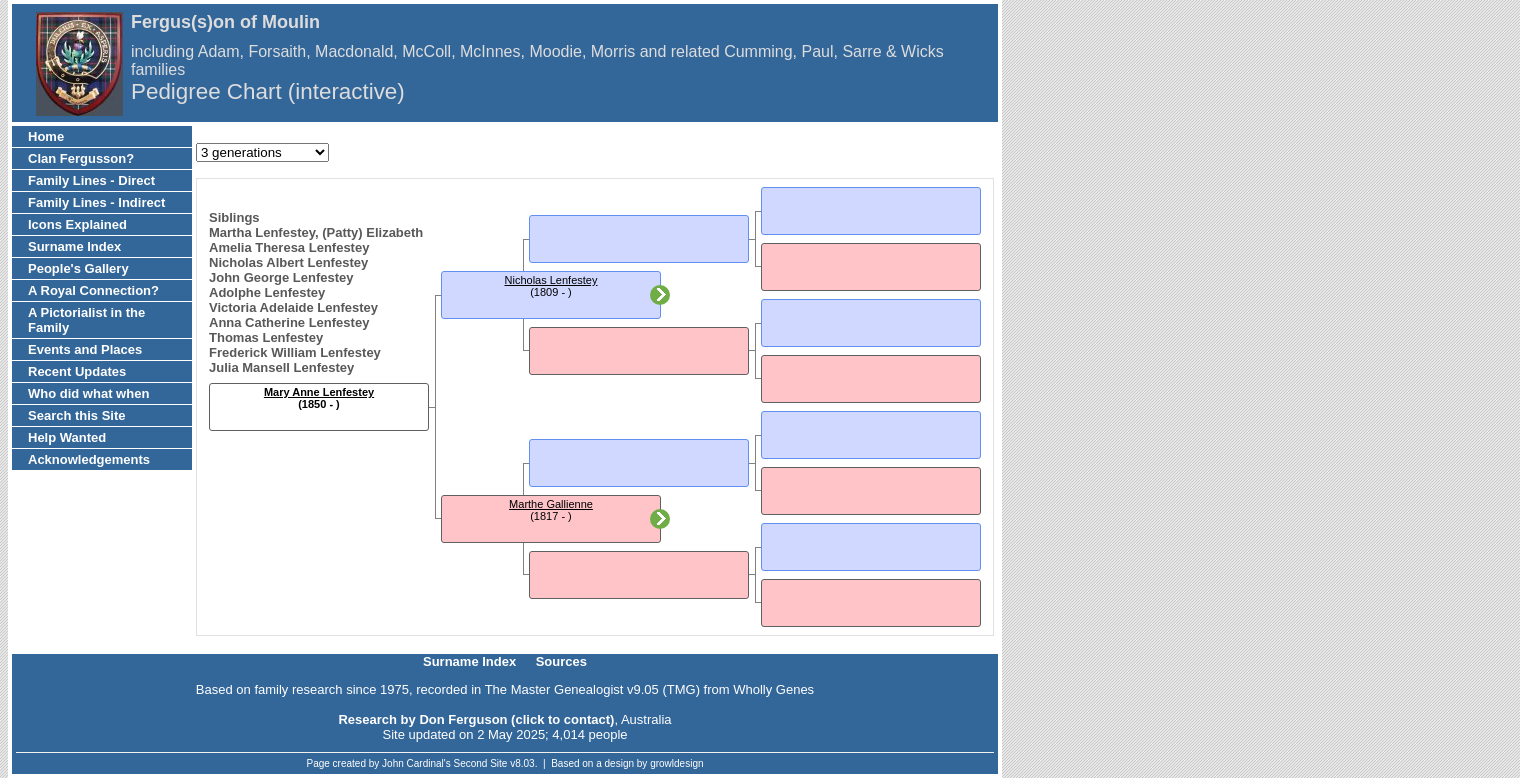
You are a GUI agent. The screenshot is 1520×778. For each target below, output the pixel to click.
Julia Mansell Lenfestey (281, 367)
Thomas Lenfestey (266, 337)
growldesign (676, 763)
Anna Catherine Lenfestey (289, 322)
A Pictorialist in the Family (86, 320)
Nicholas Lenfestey (551, 280)
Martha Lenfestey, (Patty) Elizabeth (316, 232)
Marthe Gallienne (551, 504)
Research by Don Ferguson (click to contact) (476, 719)
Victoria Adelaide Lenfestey (293, 307)
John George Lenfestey (281, 277)
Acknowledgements (89, 459)
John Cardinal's (416, 763)
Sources (561, 661)
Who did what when (88, 393)
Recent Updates (77, 371)
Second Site (481, 763)
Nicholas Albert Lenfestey (288, 262)
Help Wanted (67, 437)
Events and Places (85, 349)
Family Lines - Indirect (96, 202)
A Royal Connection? (93, 290)
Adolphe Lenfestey (267, 292)
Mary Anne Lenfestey (319, 392)
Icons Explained (77, 224)
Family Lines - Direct (91, 180)
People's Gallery (78, 268)
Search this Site (77, 415)
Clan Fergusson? (81, 158)
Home (46, 136)
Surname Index (74, 246)
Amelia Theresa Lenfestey (289, 247)
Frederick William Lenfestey (295, 352)
